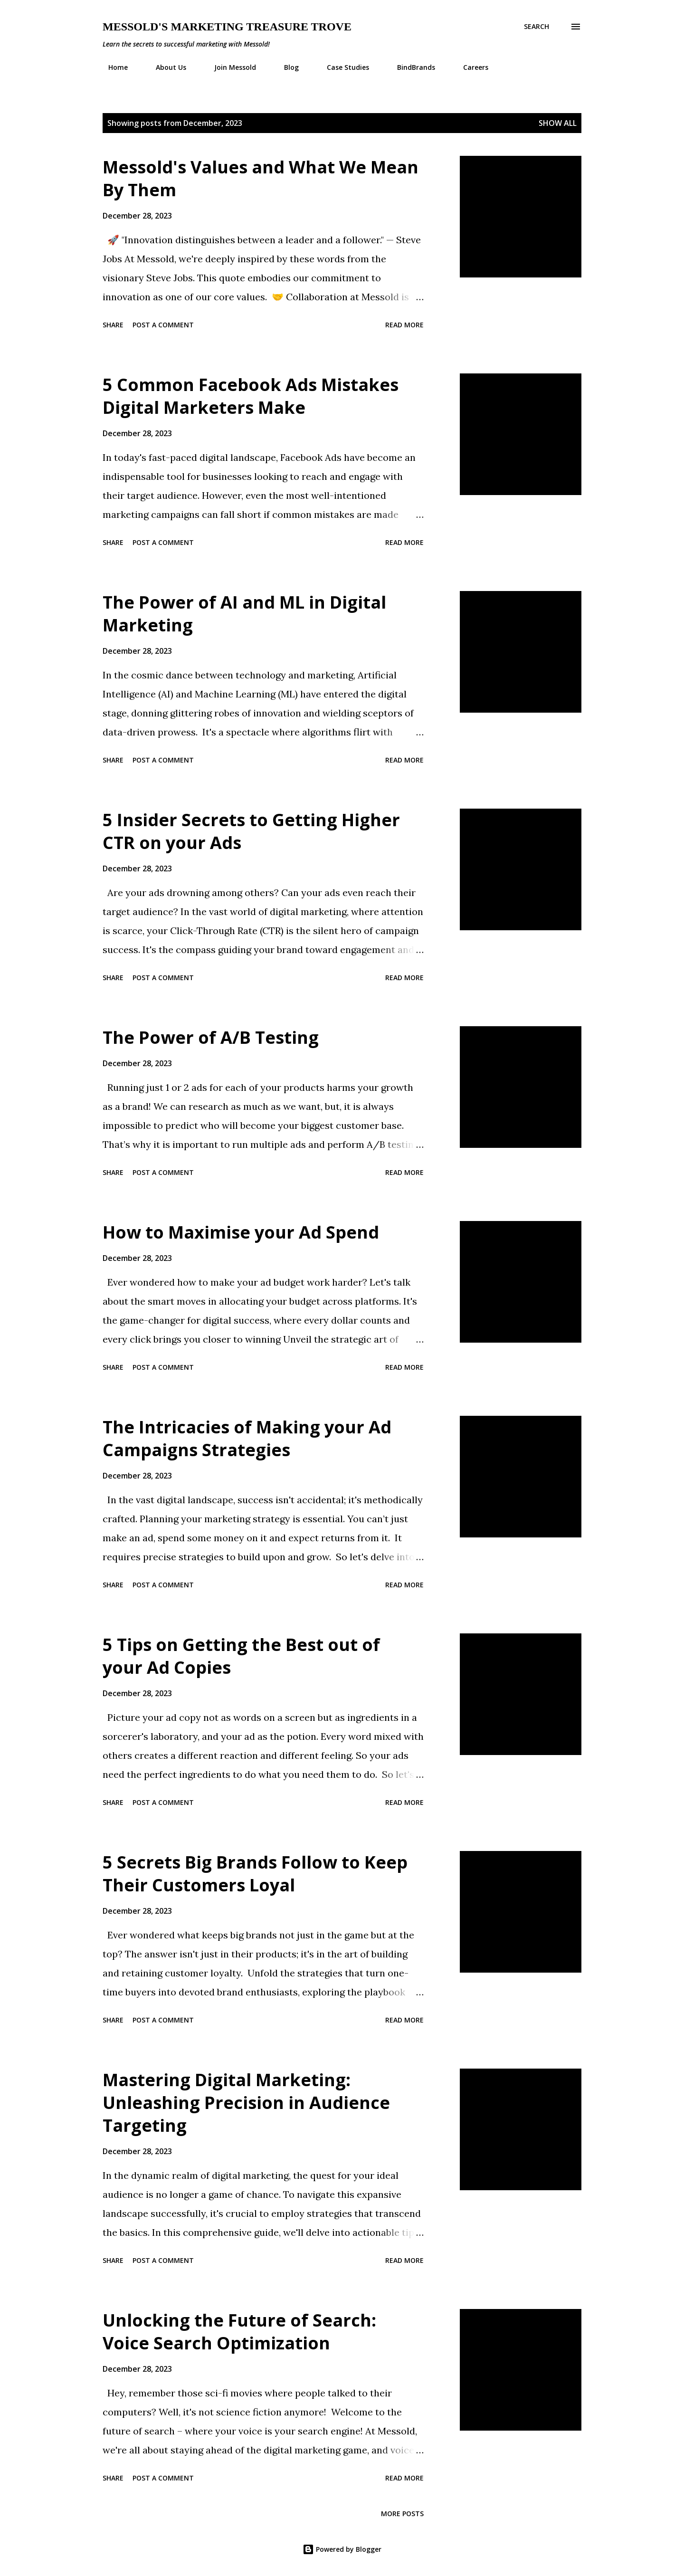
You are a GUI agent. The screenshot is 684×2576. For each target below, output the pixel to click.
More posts (402, 2513)
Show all (558, 123)
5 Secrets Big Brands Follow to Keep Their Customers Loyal (255, 1874)
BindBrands (410, 67)
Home (112, 67)
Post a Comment (163, 324)
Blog (285, 67)
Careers (470, 67)
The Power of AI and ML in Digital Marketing (244, 614)
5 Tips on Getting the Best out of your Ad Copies (241, 1656)
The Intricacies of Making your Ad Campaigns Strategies (247, 1438)
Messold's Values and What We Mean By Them (260, 178)
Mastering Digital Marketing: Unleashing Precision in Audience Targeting (246, 2102)
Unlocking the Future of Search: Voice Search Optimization (239, 2332)
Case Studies (342, 67)
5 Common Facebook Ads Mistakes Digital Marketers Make (251, 396)
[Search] (536, 26)
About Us (165, 67)
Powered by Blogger (342, 2549)
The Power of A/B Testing (211, 1037)
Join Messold (229, 67)
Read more (404, 324)
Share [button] (113, 324)
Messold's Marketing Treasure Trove (227, 26)
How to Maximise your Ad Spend (241, 1232)
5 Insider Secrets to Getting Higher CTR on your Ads (251, 831)
